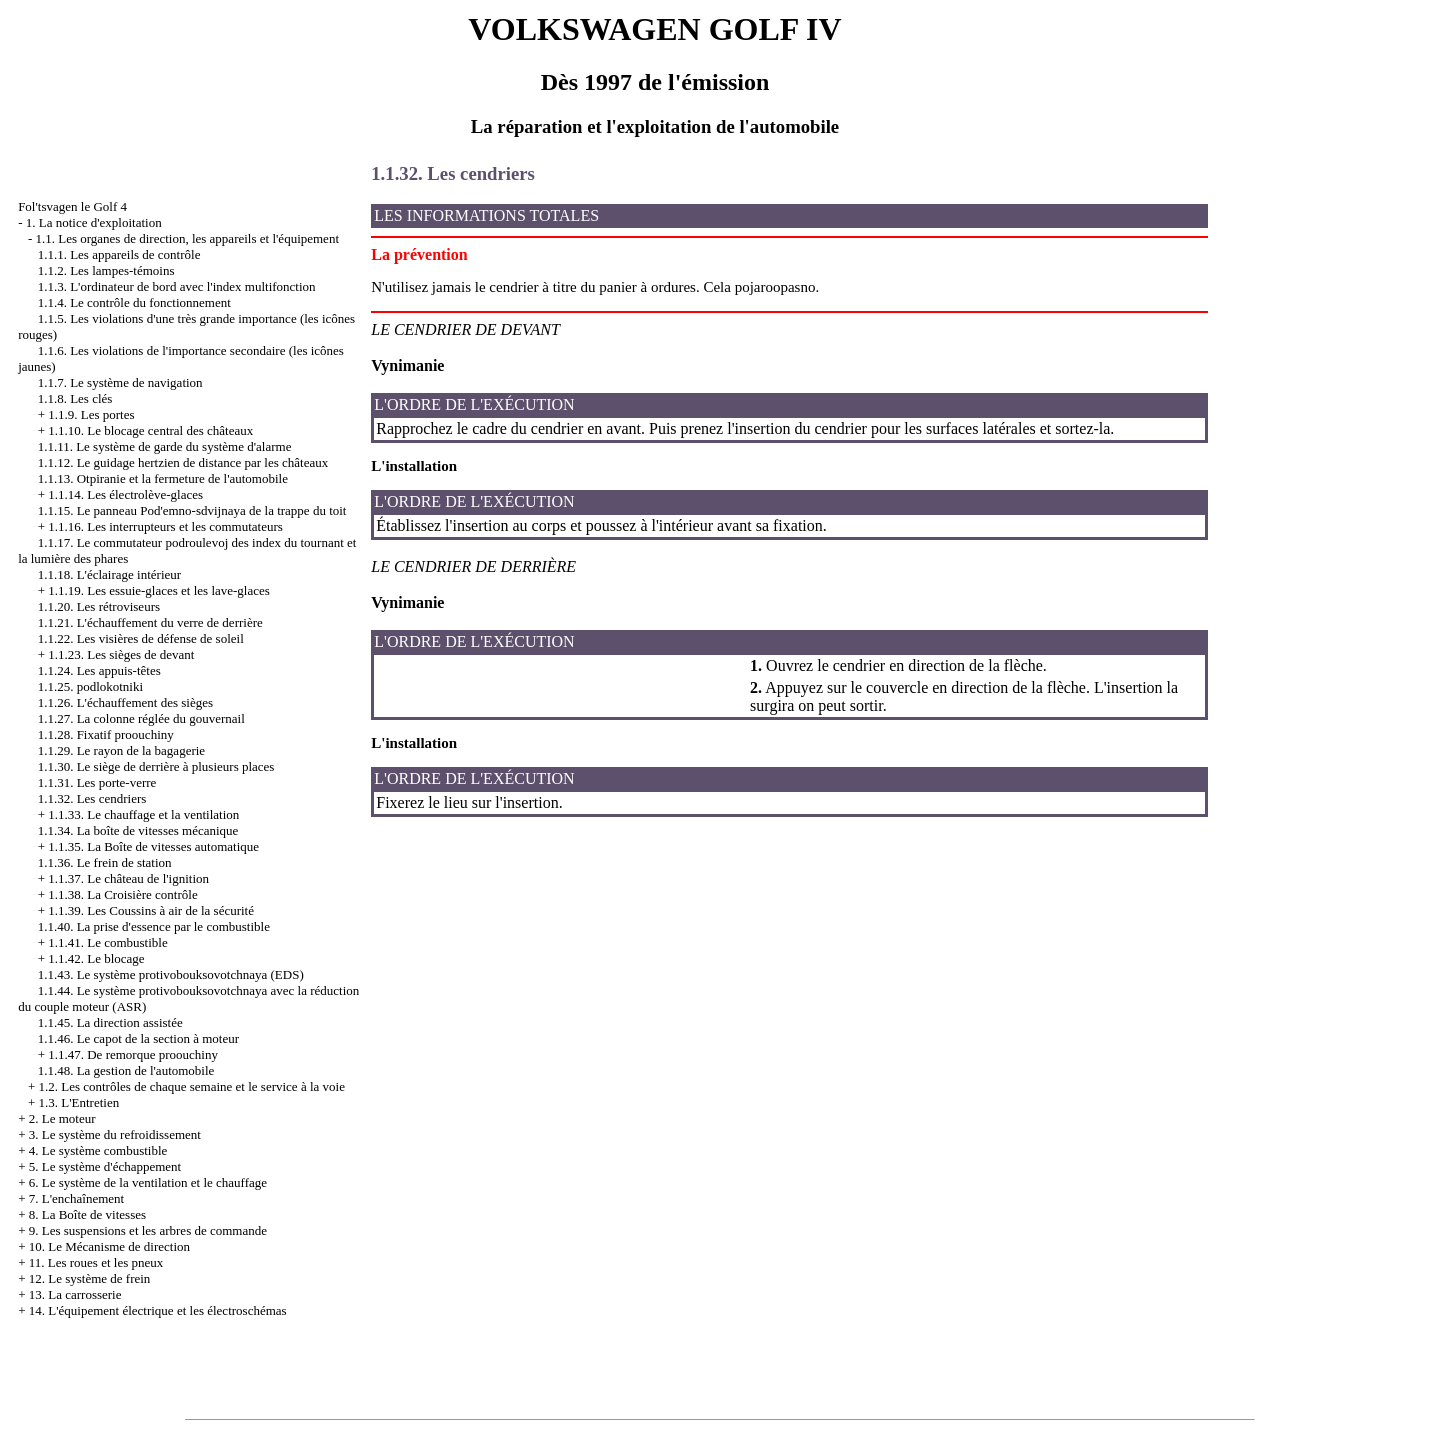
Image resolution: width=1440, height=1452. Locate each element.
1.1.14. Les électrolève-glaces (125, 494)
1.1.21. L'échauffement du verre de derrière (150, 622)
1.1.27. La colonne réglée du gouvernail (141, 718)
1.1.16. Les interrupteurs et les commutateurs (165, 526)
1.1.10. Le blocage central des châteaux (150, 430)
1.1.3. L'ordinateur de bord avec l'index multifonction (177, 286)
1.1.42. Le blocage (96, 958)
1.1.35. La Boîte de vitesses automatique (153, 846)
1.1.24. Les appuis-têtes (99, 670)
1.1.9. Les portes (91, 414)
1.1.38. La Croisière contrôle (122, 894)
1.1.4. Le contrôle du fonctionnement (134, 302)
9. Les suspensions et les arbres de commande (148, 1230)
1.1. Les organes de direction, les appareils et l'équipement (187, 238)
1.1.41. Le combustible (108, 942)
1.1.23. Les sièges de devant (121, 654)
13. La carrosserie (75, 1294)
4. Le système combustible (98, 1150)
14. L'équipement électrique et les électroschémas (158, 1310)
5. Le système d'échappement (105, 1166)
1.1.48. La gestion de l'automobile (126, 1070)
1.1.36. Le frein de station (105, 862)
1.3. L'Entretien (78, 1102)
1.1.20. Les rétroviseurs (99, 606)
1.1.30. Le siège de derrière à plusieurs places (156, 766)
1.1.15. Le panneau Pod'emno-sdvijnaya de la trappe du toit (192, 510)
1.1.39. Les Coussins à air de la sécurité (151, 910)
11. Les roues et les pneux (96, 1262)
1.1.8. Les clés (75, 398)
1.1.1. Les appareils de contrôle (119, 254)
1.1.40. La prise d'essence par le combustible (154, 926)
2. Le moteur (62, 1118)
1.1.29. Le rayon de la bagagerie (121, 750)
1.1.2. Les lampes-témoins (106, 270)
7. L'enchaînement (76, 1198)
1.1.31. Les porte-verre (97, 782)
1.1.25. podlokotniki (90, 686)
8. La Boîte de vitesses (87, 1214)
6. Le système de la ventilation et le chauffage (148, 1182)
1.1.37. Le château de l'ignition (128, 878)
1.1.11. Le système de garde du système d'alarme (165, 446)
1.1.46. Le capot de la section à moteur (138, 1038)
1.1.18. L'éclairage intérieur (109, 574)
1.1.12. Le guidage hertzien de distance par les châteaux (183, 462)
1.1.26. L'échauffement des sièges (125, 702)
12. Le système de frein (90, 1278)
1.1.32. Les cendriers (92, 798)
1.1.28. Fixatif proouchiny (106, 734)
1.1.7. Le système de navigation (120, 382)
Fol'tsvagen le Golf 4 (72, 206)
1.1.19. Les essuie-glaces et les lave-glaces (159, 590)
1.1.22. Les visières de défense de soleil (141, 638)
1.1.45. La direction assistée (110, 1022)
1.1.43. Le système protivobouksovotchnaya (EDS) (171, 974)
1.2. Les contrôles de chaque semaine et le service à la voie (191, 1086)
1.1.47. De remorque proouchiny (133, 1054)
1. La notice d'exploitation (94, 222)
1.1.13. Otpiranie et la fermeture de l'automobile (163, 478)
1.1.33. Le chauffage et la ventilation (143, 814)
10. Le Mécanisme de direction (109, 1246)
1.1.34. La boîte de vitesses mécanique (138, 830)
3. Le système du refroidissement (115, 1134)
